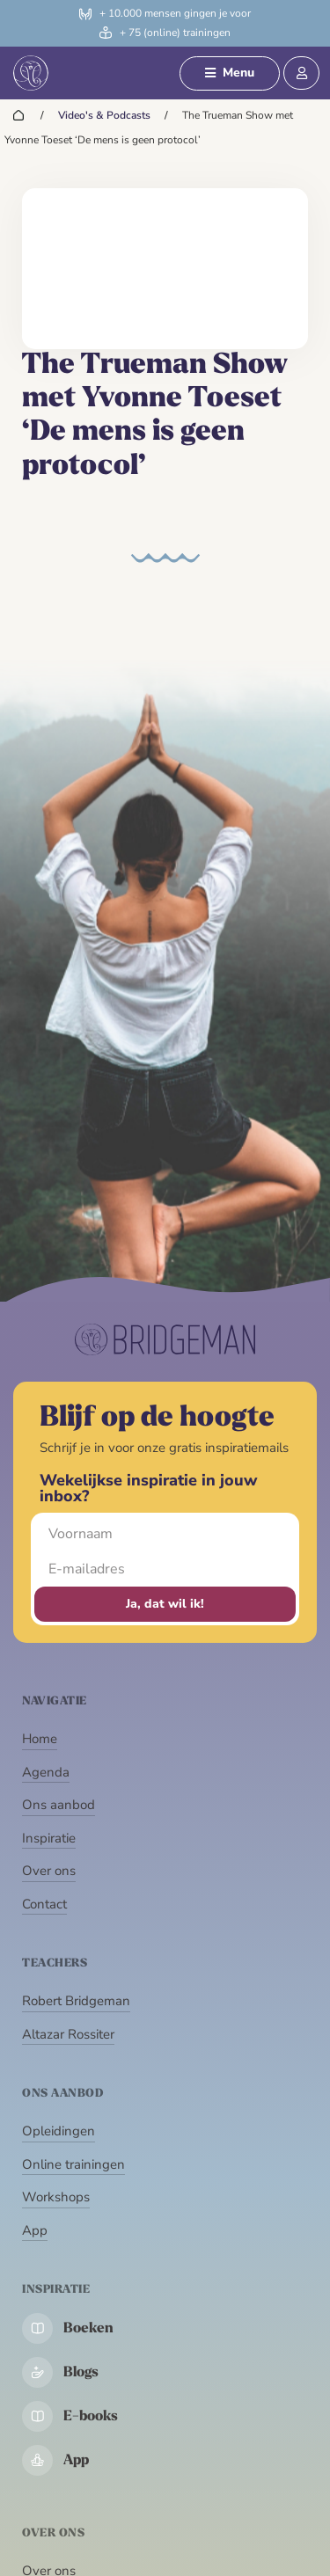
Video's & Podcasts (104, 115)
